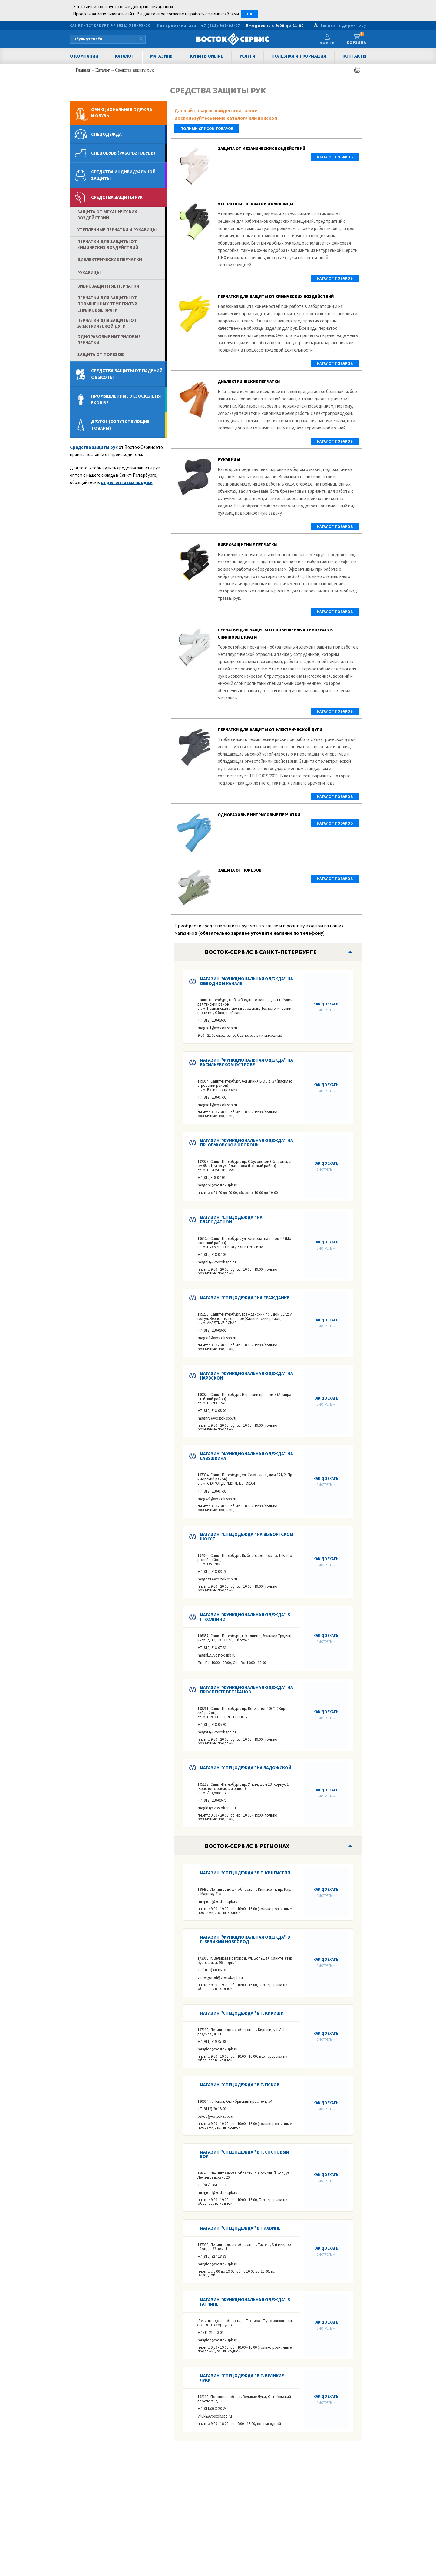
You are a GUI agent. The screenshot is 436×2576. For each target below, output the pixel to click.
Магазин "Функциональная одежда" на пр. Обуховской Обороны (246, 1142)
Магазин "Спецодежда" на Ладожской (245, 1767)
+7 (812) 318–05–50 (130, 25)
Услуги (247, 56)
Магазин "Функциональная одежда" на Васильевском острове (246, 1062)
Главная (83, 70)
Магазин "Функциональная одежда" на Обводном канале (246, 981)
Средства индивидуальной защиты (123, 175)
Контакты (354, 56)
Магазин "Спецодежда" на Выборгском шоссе (246, 1536)
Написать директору (342, 25)
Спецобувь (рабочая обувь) (123, 153)
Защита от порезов (240, 870)
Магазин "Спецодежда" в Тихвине (240, 2228)
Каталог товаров (335, 157)
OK (249, 14)
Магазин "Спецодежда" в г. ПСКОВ (239, 2084)
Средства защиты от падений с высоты (127, 374)
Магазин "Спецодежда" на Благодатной (231, 1219)
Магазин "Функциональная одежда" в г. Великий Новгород (245, 1939)
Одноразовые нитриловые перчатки (259, 814)
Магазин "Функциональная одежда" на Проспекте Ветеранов (246, 1689)
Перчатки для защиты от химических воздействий (276, 296)
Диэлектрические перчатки (249, 381)
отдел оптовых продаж (127, 482)
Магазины (161, 56)
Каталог (124, 56)
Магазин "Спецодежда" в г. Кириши (242, 2013)
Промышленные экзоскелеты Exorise (126, 399)
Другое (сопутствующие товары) (120, 425)
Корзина (356, 38)
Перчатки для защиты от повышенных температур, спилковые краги (108, 304)
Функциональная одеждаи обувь (121, 112)
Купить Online (206, 56)
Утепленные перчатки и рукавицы (255, 204)
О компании (84, 56)
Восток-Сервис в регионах (247, 1846)
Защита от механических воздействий (261, 148)
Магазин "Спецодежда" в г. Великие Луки (242, 2378)
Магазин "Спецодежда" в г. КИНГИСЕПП (245, 1873)
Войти (327, 42)
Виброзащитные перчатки (247, 544)
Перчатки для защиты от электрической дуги (270, 729)
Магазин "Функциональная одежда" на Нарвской (246, 1375)
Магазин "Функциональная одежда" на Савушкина (246, 1456)
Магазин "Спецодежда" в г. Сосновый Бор (244, 2154)
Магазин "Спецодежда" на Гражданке (244, 1297)
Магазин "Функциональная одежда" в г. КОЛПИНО (245, 1617)
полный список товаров (206, 128)
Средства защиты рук (134, 70)
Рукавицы (229, 459)
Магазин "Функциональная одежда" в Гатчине (245, 2302)
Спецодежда (106, 134)
